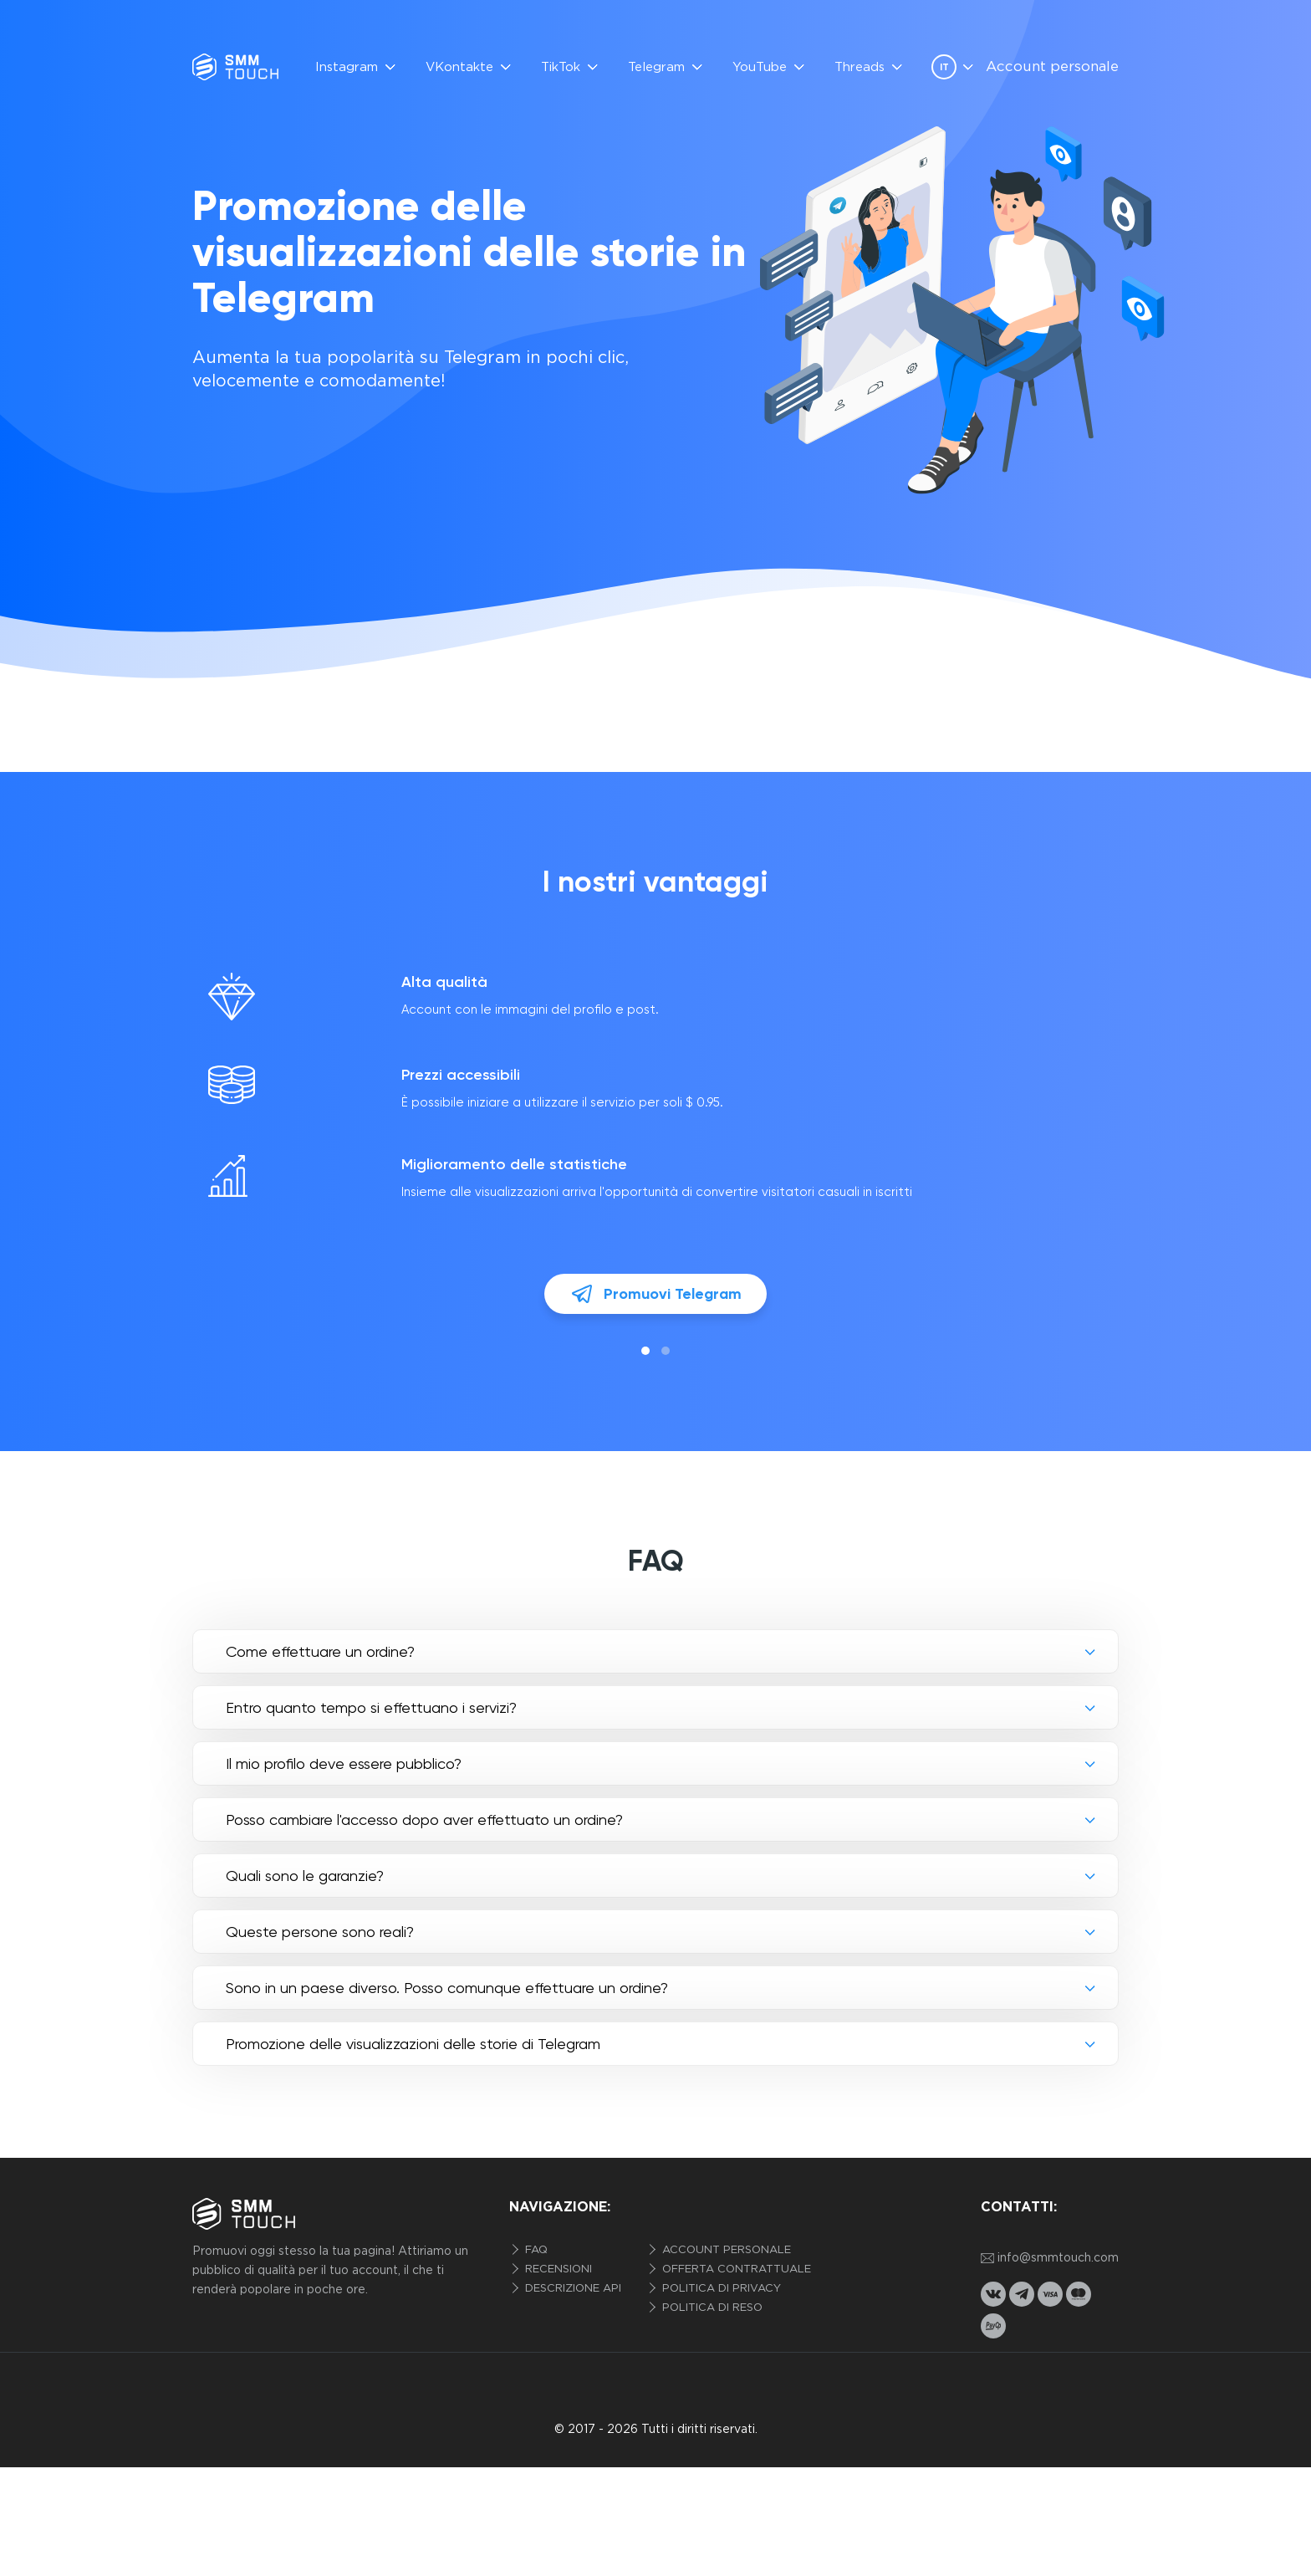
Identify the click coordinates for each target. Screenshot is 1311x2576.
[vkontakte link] (993, 2294)
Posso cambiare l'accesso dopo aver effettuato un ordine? (424, 1819)
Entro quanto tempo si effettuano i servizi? (371, 1707)
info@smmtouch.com (1050, 2258)
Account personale (1052, 67)
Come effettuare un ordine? (320, 1651)
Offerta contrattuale (735, 2269)
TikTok (560, 67)
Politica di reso (711, 2308)
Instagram (346, 67)
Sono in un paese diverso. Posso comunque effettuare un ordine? (447, 1987)
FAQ (535, 2250)
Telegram (656, 67)
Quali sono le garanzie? (305, 1875)
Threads (859, 67)
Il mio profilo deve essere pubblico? (344, 1763)
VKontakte (459, 67)
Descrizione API (571, 2288)
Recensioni (557, 2269)
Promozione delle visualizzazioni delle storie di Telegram (413, 2043)
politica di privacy (720, 2288)
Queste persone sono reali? (320, 1931)
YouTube (759, 67)
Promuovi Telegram (655, 1293)
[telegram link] (1021, 2294)
